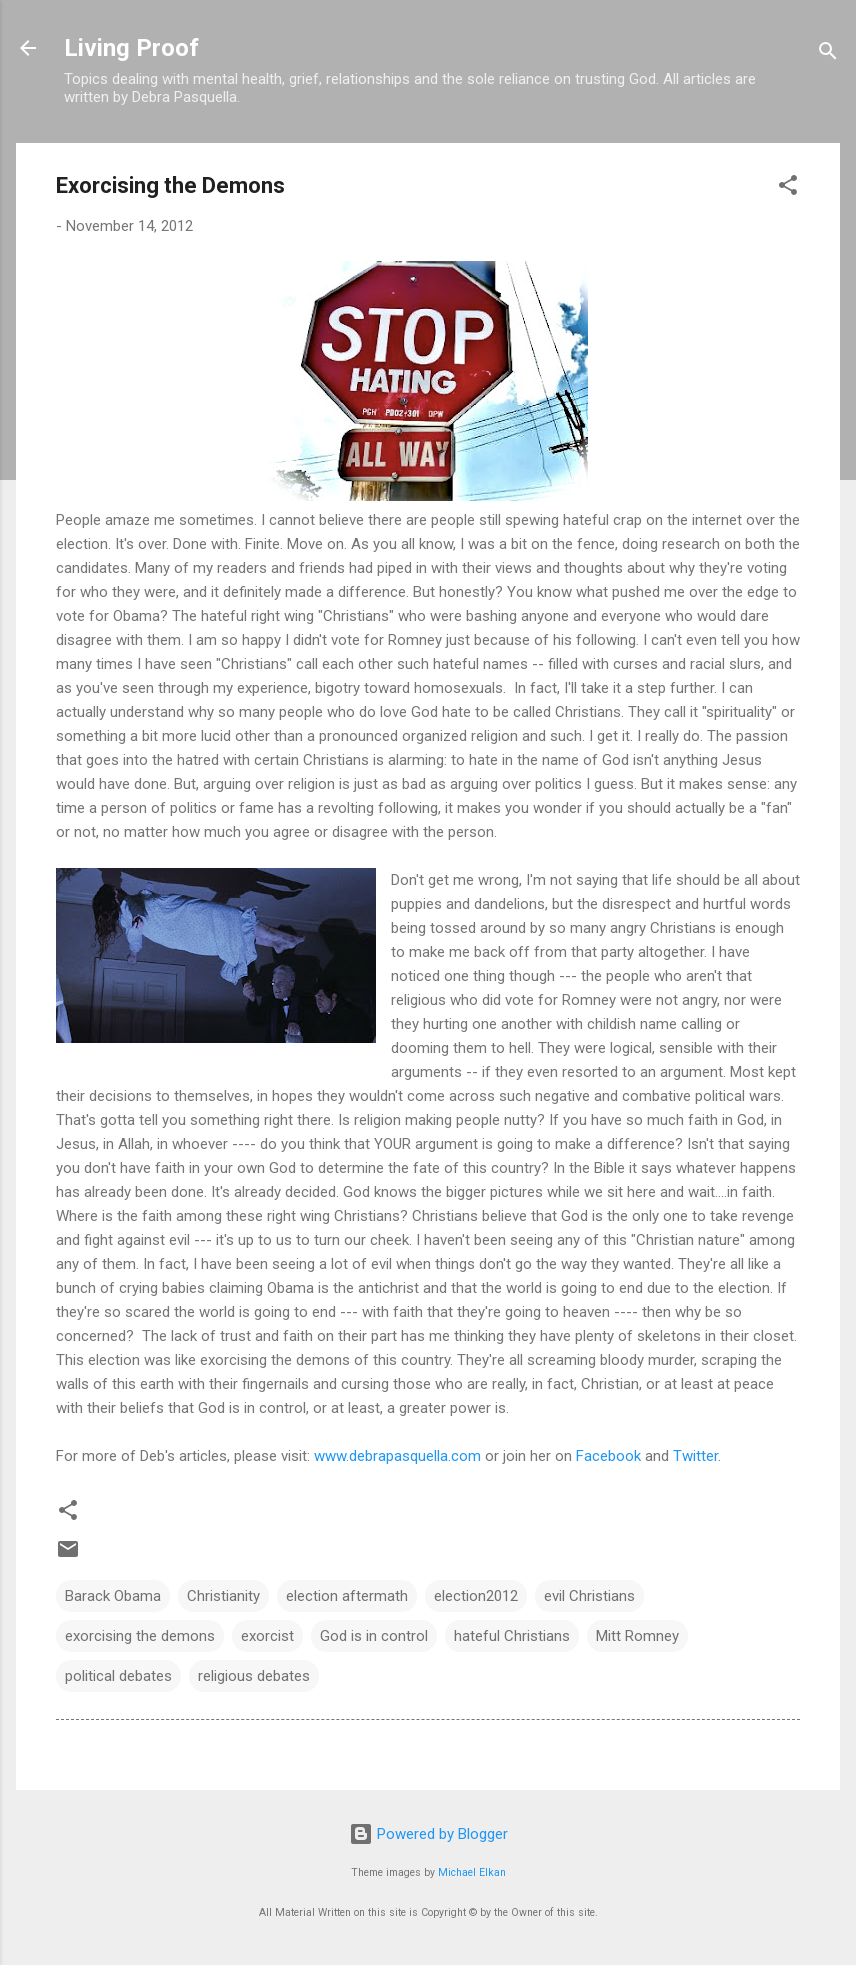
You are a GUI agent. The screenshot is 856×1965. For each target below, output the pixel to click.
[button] (788, 188)
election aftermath (347, 1596)
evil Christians (589, 1596)
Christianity (223, 1596)
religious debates (254, 1676)
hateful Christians (512, 1636)
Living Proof (131, 48)
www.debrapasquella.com (397, 1456)
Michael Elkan (472, 1872)
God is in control (374, 1636)
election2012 (476, 1596)
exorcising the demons (140, 1636)
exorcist (267, 1636)
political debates (118, 1676)
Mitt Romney (637, 1636)
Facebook (608, 1456)
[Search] (828, 54)
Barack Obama (113, 1596)
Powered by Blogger (428, 1834)
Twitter (695, 1456)
